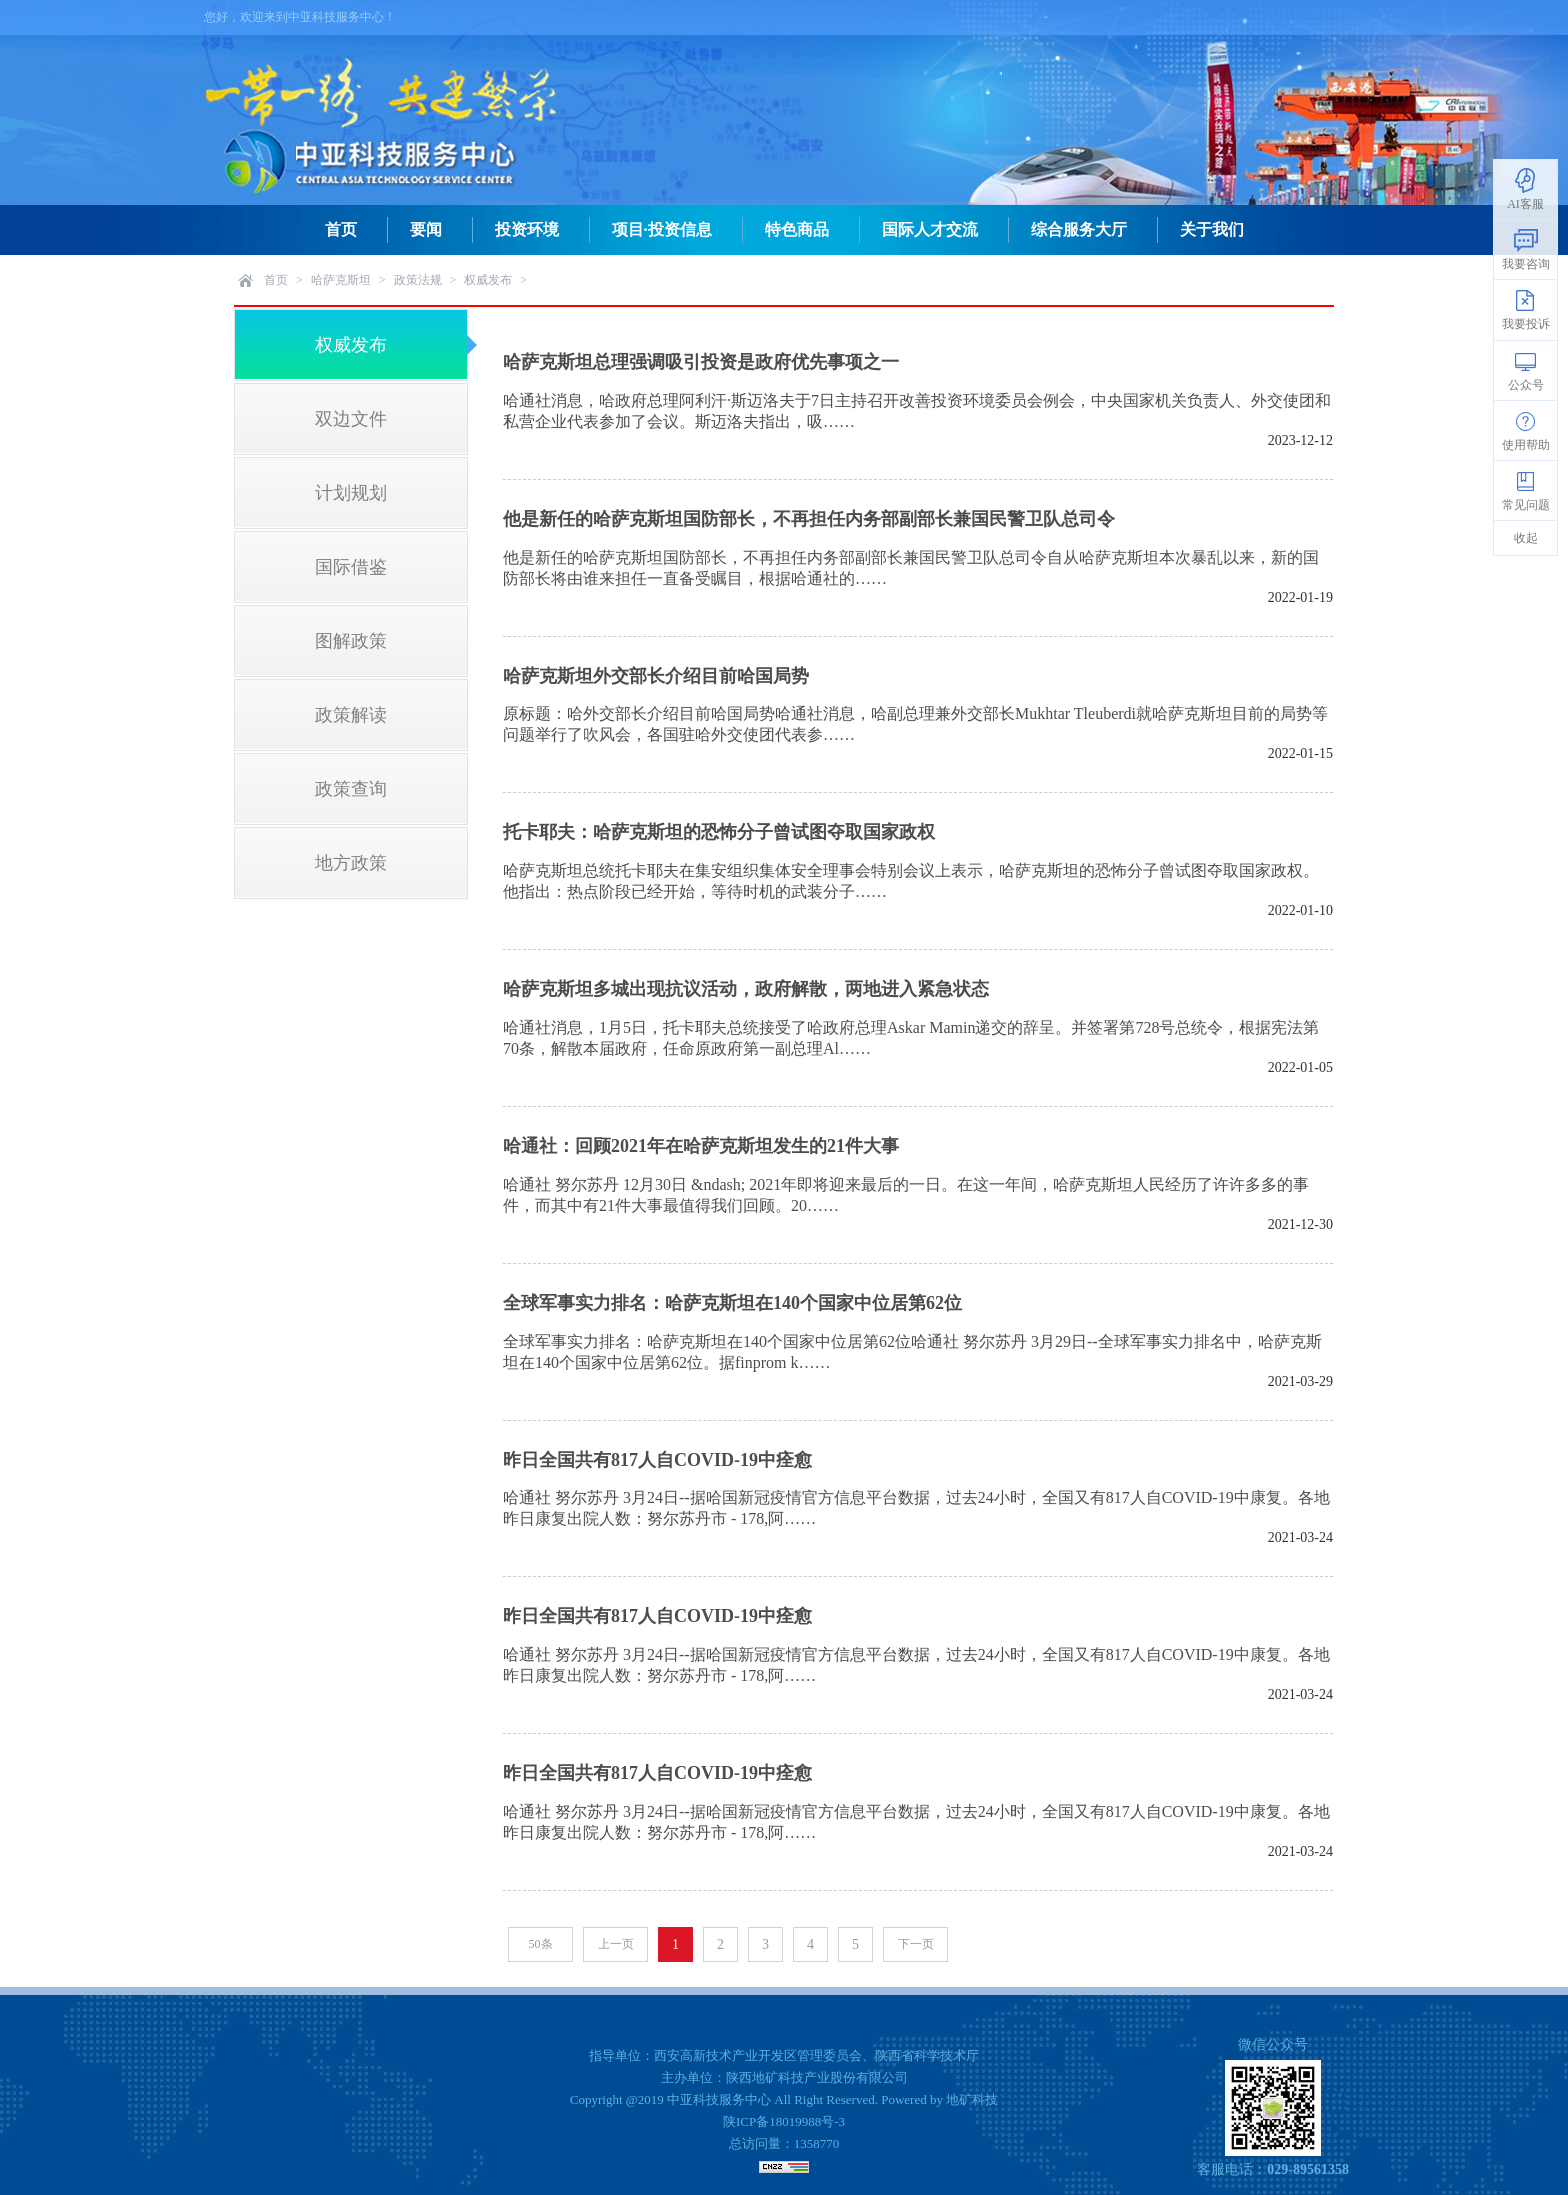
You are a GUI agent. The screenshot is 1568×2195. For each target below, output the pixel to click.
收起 (1526, 538)
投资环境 (527, 229)
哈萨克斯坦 (341, 280)
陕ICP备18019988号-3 (784, 2121)
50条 (541, 1944)
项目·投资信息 (662, 229)
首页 (341, 229)
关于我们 (1212, 229)
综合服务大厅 (1079, 229)
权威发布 (488, 280)
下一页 (916, 1944)
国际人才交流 (930, 229)
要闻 (426, 229)
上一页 (616, 1944)
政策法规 (418, 280)
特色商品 (797, 229)
